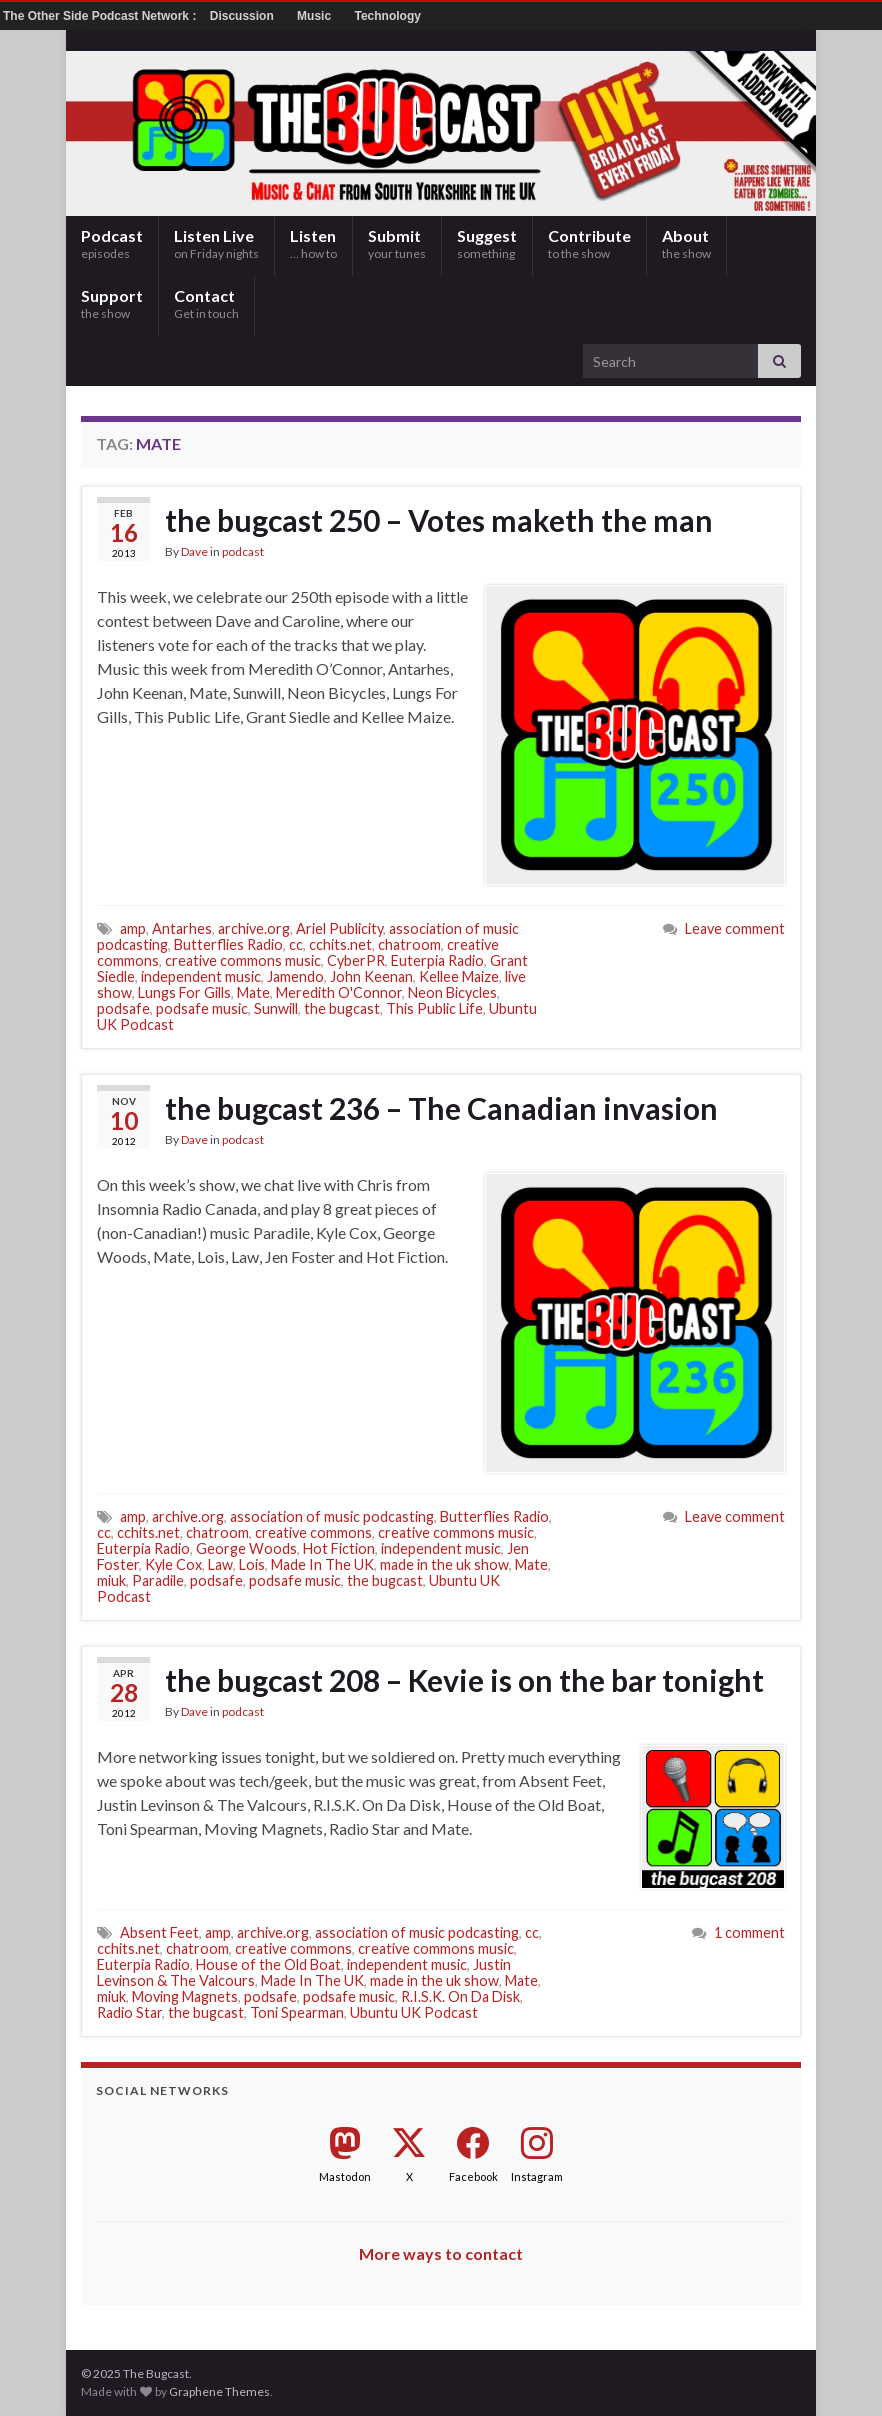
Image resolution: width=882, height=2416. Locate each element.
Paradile (158, 1580)
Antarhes (182, 928)
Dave (194, 551)
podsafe (123, 1008)
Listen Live (216, 243)
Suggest (487, 243)
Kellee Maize (459, 976)
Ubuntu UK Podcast (414, 2012)
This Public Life (434, 1008)
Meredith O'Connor (339, 992)
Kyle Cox (173, 1564)
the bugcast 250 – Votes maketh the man (439, 520)
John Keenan (371, 976)
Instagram (537, 2176)
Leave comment (735, 928)
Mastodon (345, 2176)
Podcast (112, 243)
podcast (243, 551)
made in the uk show (444, 1564)
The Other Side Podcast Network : (101, 16)
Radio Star (129, 2012)
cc (296, 944)
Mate (253, 992)
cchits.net (340, 944)
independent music (201, 976)
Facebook (473, 2176)
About (686, 243)
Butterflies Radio (228, 944)
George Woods (246, 1548)
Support (112, 303)
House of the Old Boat (268, 1964)
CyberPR (356, 960)
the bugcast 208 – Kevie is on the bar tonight (464, 1680)
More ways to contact (441, 2253)
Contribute (589, 243)
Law (220, 1564)
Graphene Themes (219, 2391)
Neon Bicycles (452, 992)
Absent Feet (159, 1932)
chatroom (409, 944)
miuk (111, 1580)
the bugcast (342, 1008)
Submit (397, 243)
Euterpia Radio (437, 960)
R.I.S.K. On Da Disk (460, 1996)
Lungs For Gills (184, 992)
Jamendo (295, 976)
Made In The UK (322, 1564)
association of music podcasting (332, 1516)
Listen (313, 243)
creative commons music (243, 960)
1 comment (749, 1932)
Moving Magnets (185, 1996)
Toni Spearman (297, 2012)
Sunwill (276, 1008)
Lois (252, 1564)
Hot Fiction (339, 1548)
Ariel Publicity (339, 928)
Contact (206, 303)
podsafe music (202, 1008)
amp (133, 928)
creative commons (313, 1532)
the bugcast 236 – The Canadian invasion (441, 1108)
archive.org (254, 928)
